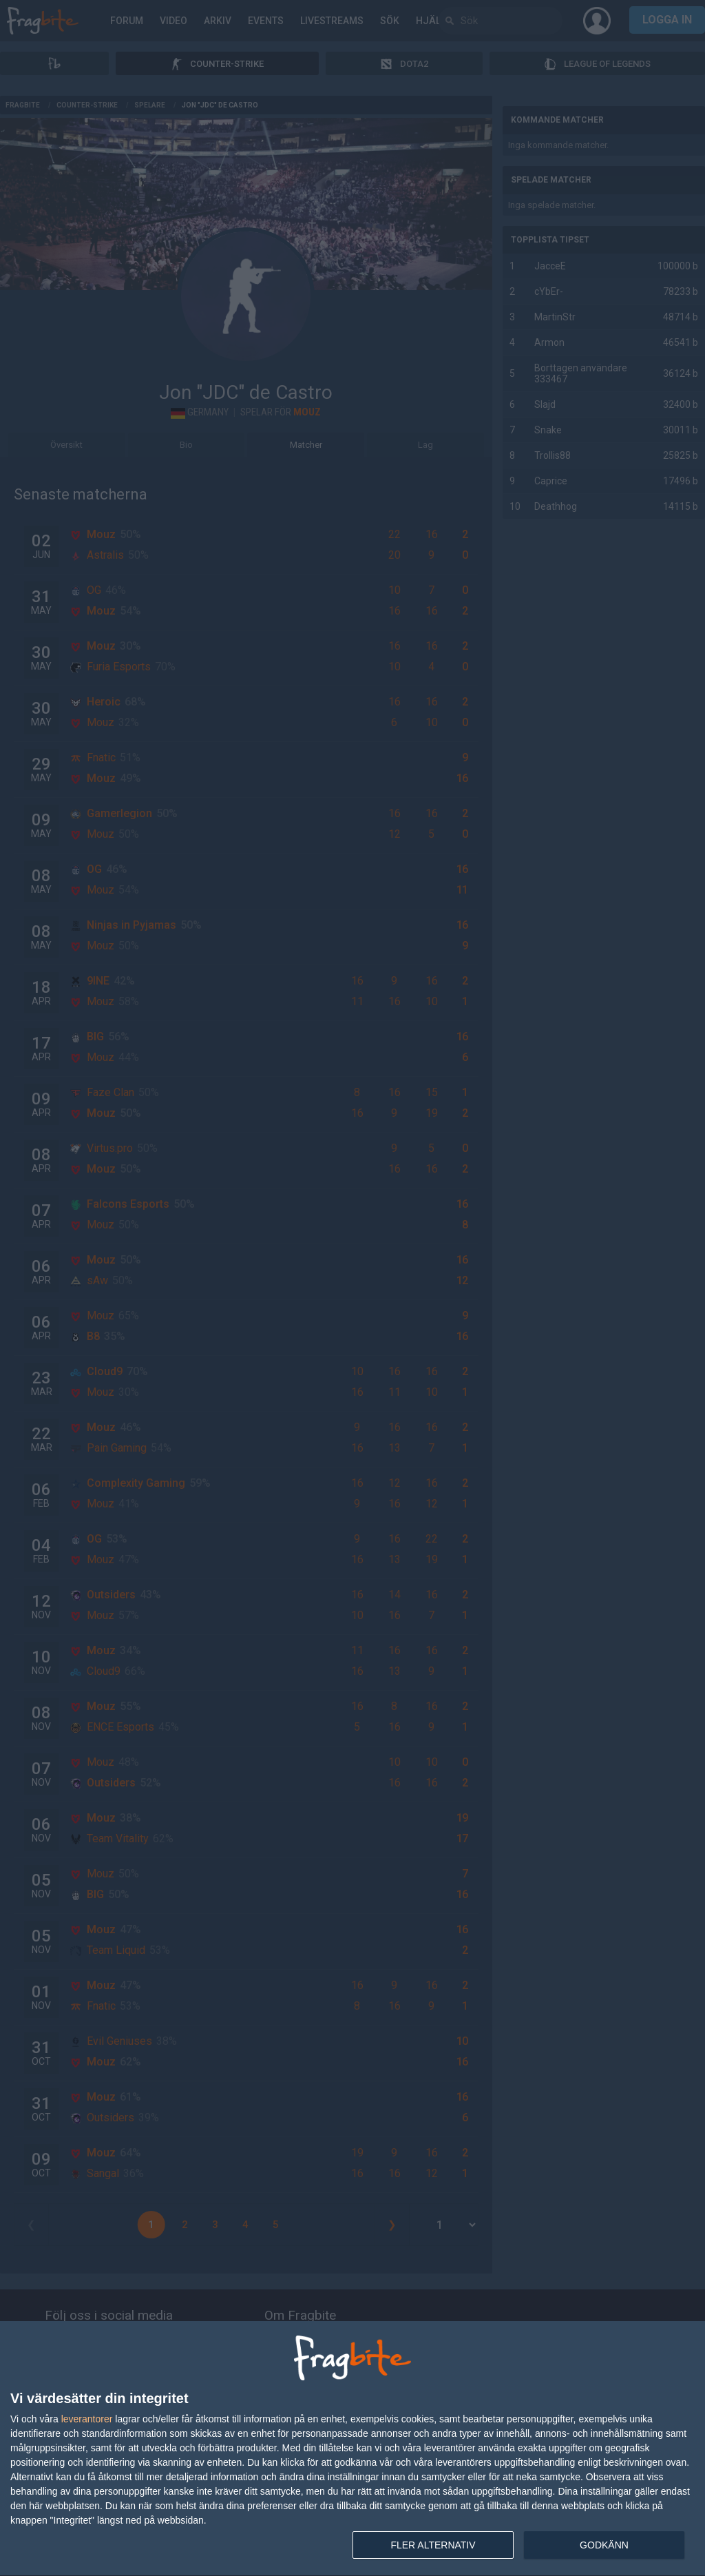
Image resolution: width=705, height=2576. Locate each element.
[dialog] (352, 2449)
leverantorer (87, 2419)
